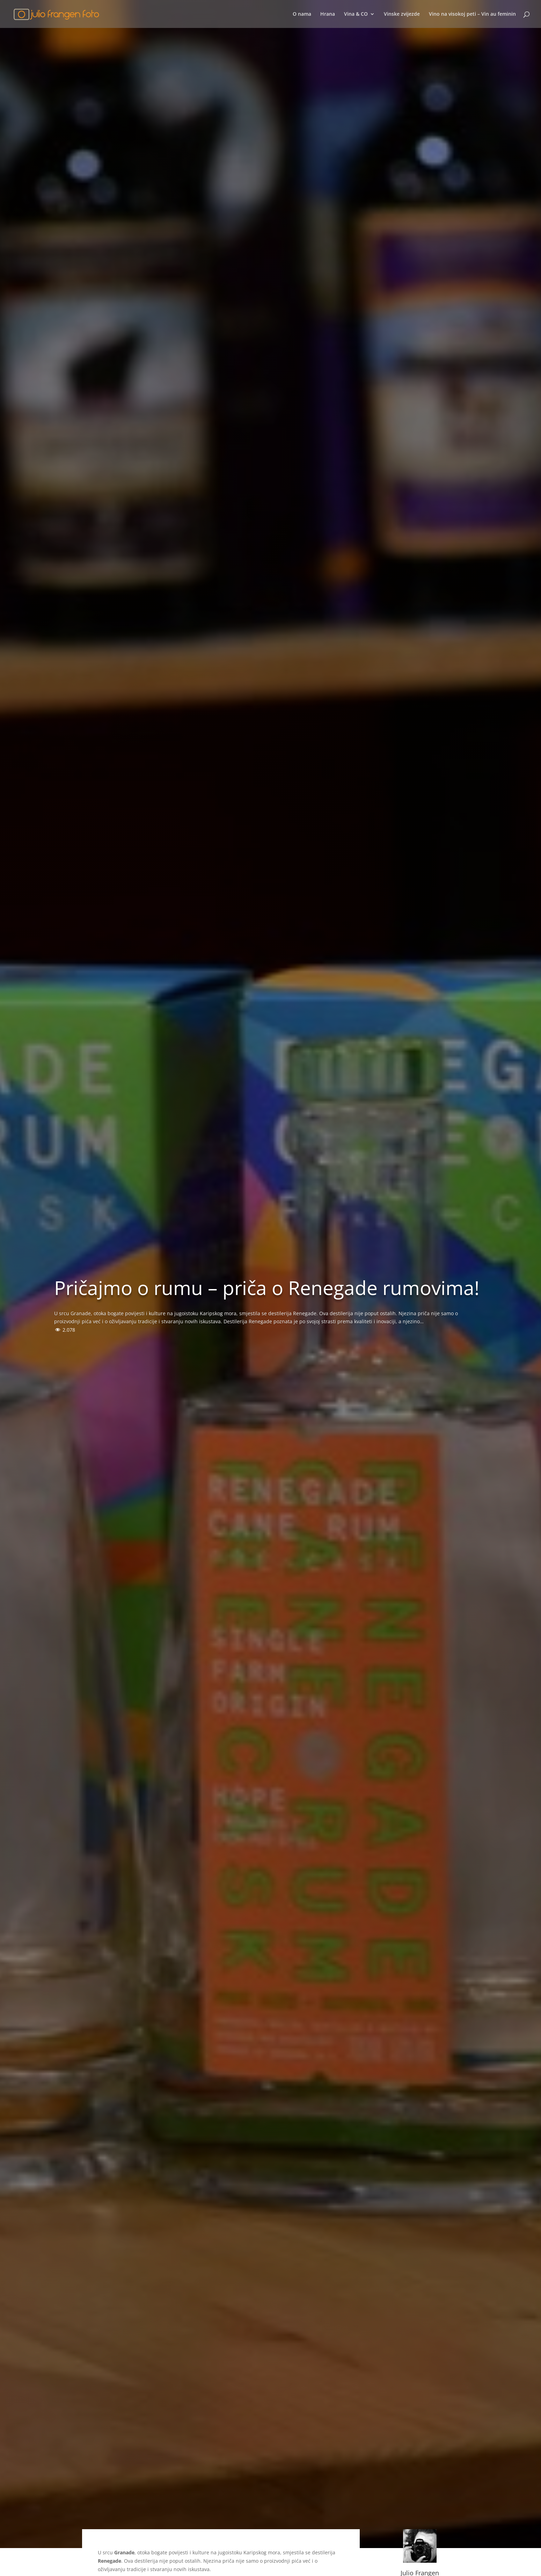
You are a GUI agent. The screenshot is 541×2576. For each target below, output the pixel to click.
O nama (302, 14)
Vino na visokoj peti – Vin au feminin (472, 14)
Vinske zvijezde (402, 14)
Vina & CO (356, 14)
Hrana (327, 14)
